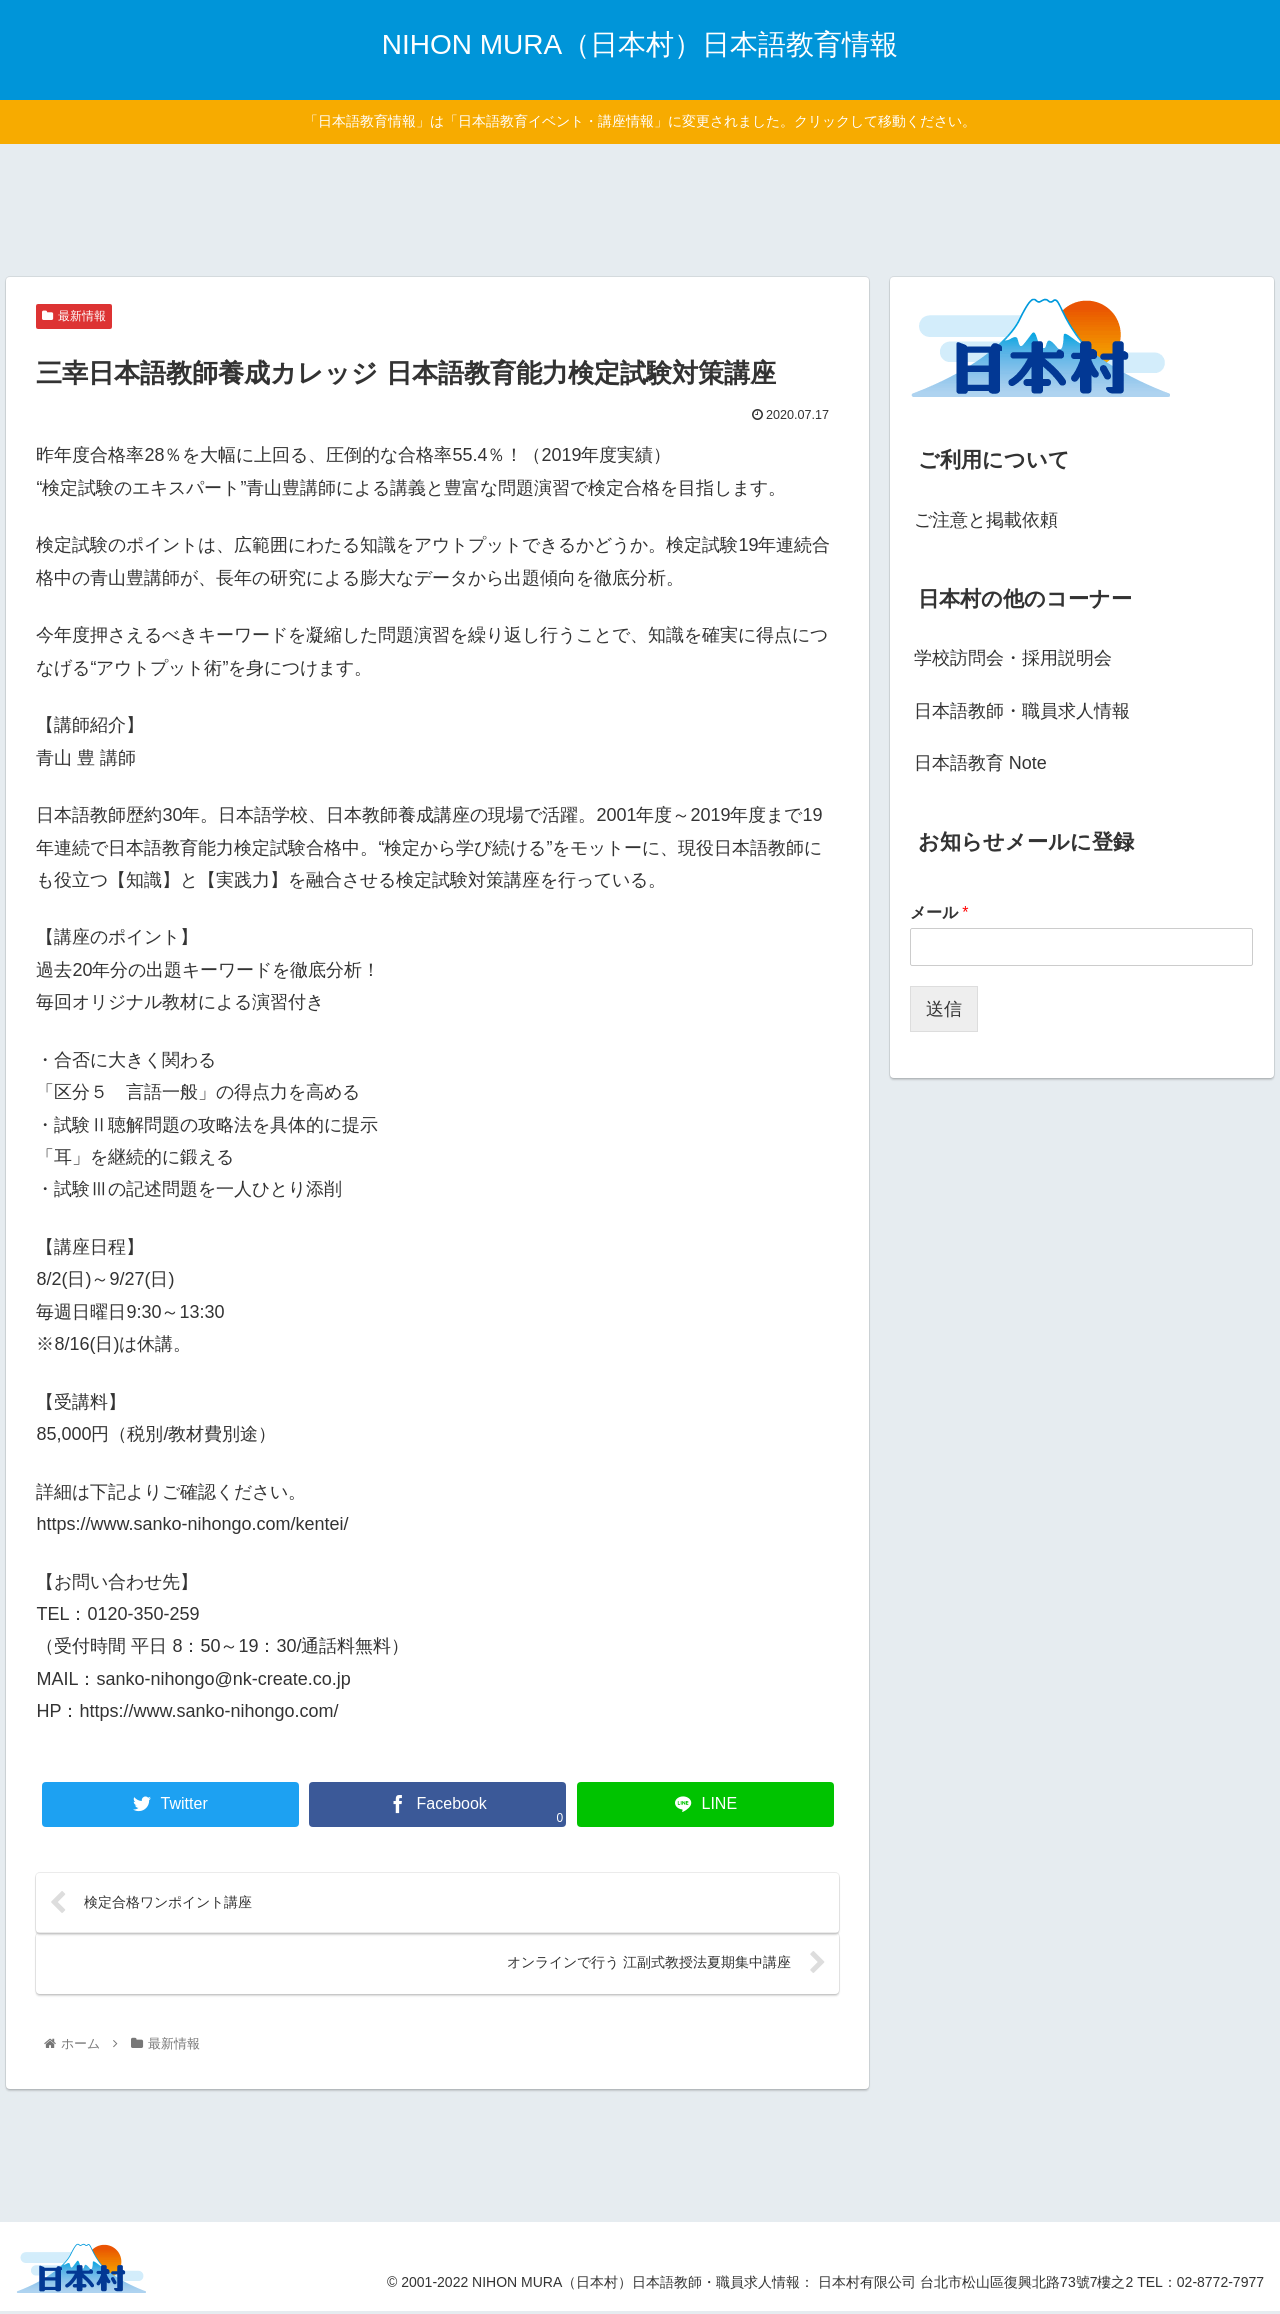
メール (939, 912)
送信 (944, 1009)
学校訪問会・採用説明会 (1013, 658)
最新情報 (74, 316)
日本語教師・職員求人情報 (1022, 711)
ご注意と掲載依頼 (986, 520)
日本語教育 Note (980, 763)
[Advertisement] (640, 207)
